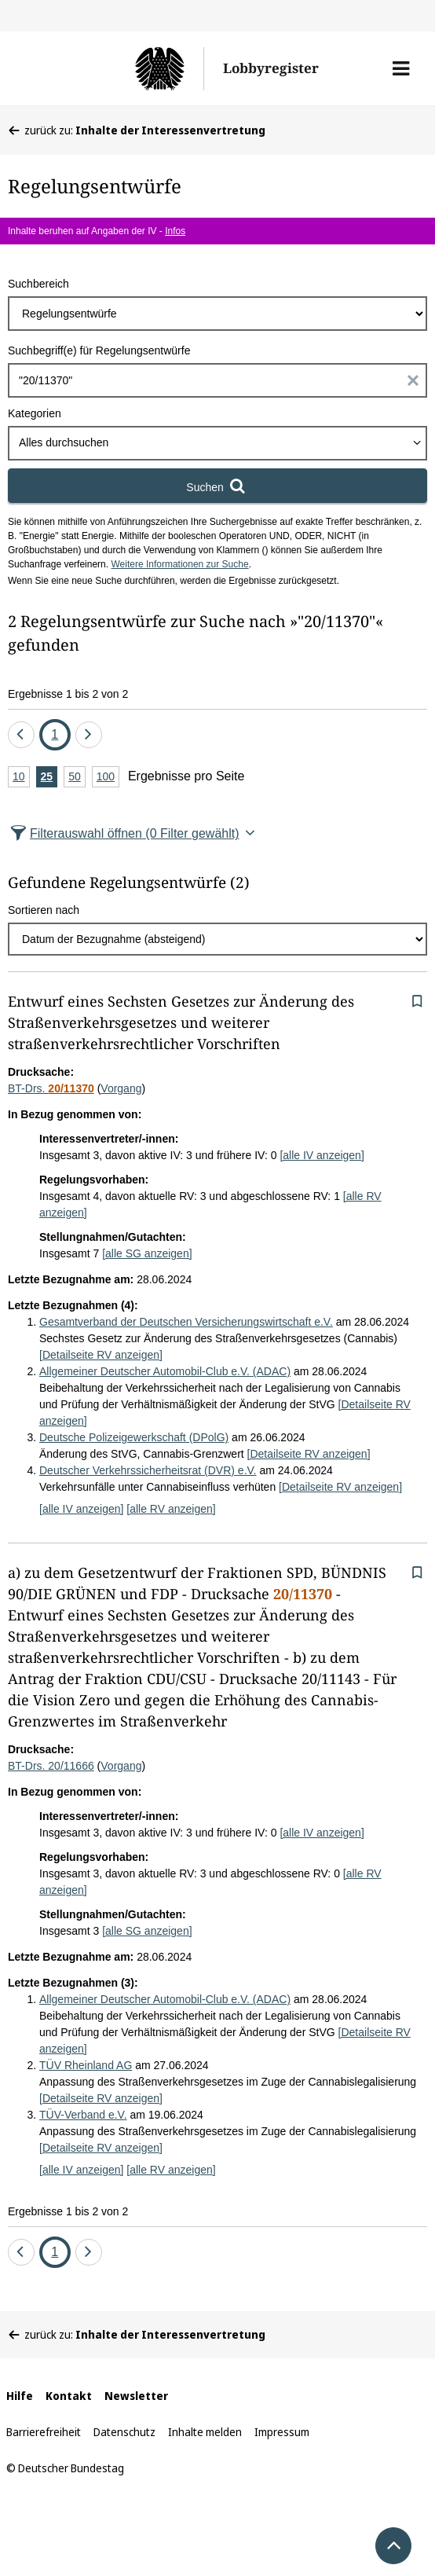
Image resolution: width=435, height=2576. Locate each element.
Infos (175, 231)
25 (49, 777)
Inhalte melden (205, 2431)
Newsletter (136, 2395)
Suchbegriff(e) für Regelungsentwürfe (99, 350)
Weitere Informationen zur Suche (179, 564)
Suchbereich (38, 283)
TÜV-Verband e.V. (83, 2114)
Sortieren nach (43, 910)
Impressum (281, 2431)
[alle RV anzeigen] (170, 1509)
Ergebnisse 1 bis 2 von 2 (68, 694)
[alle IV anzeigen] (322, 1155)
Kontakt (69, 2395)
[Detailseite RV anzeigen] (101, 1355)
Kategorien (34, 413)
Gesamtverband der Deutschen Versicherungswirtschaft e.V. (186, 1322)
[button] (401, 68)
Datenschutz (124, 2431)
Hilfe (19, 2395)
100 (108, 777)
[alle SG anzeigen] (147, 1253)
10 (21, 777)
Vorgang (121, 1088)
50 (77, 777)
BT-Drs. (51, 1088)
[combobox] (217, 443)
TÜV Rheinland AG (85, 2065)
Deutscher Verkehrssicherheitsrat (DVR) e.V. (147, 1470)
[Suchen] (217, 485)
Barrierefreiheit (43, 2431)
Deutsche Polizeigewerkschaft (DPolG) (133, 1437)
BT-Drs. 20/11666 (51, 1766)
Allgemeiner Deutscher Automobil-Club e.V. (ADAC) (165, 1371)
